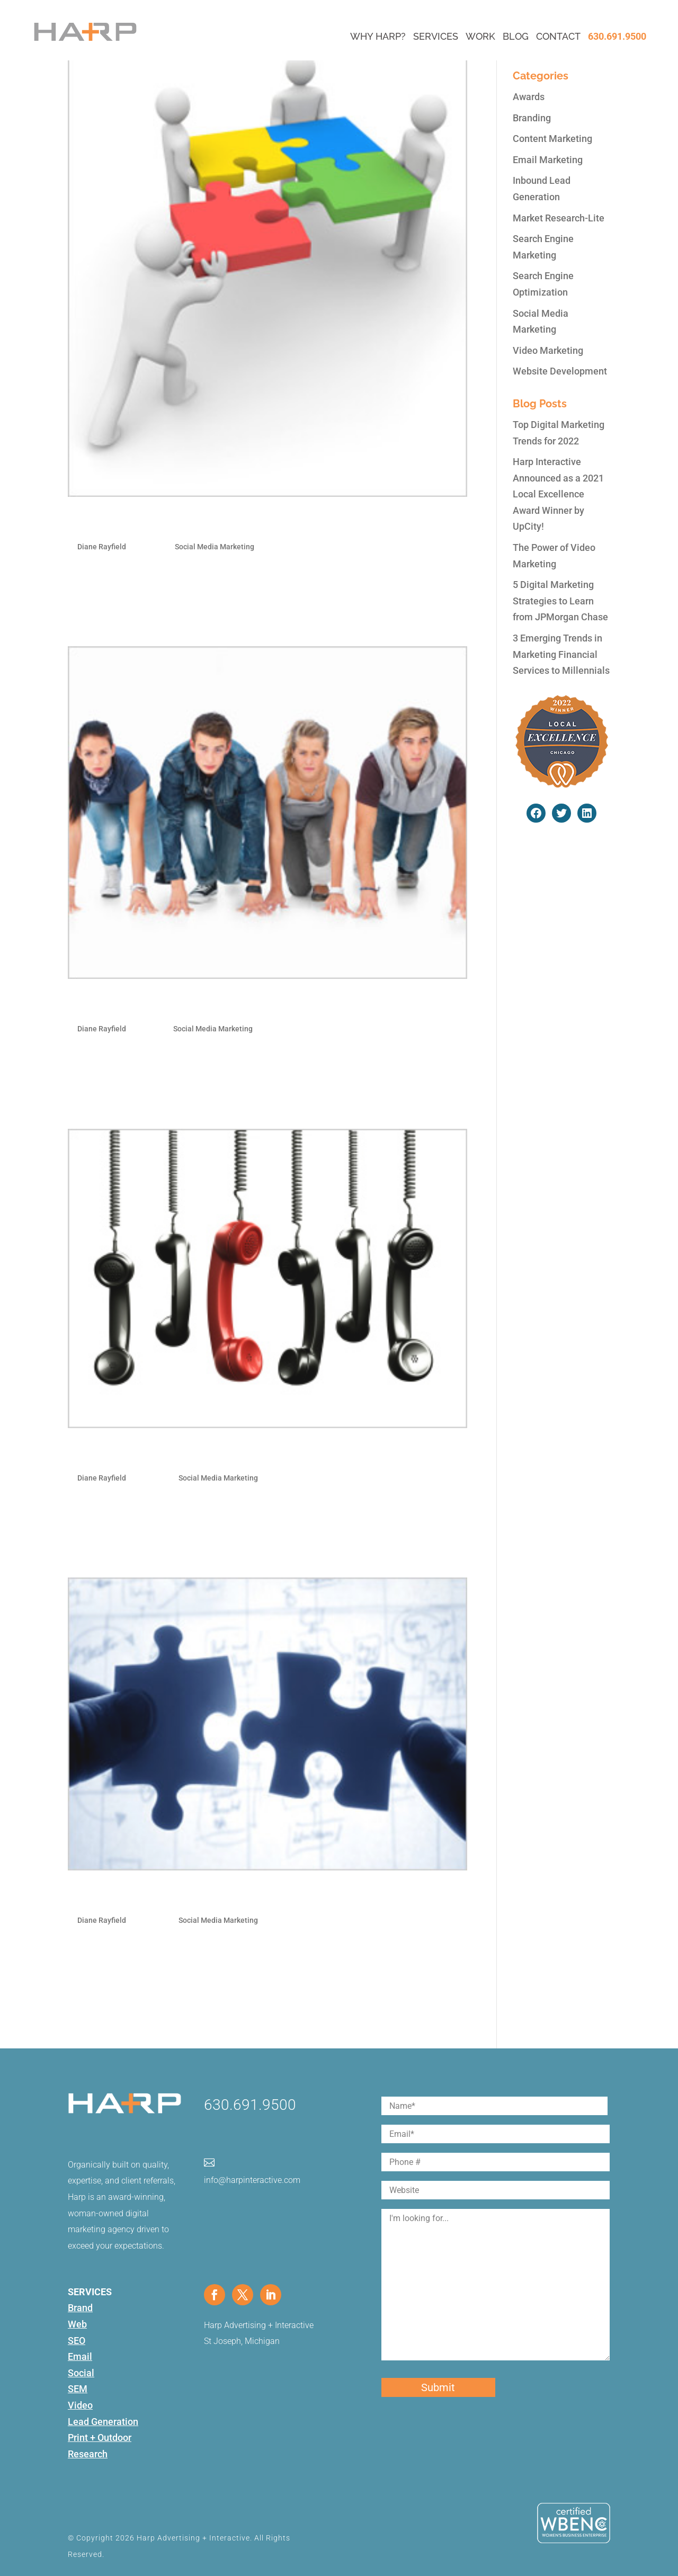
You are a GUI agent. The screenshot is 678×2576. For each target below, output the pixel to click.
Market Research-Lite (558, 218)
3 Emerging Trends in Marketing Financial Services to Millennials (561, 654)
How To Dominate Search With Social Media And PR (233, 523)
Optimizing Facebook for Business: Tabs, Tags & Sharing (245, 1454)
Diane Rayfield (101, 546)
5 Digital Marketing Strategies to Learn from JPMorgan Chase (560, 600)
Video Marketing (548, 350)
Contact (558, 36)
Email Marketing (548, 159)
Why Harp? (378, 36)
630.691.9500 (617, 36)
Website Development (560, 371)
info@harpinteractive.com (252, 2180)
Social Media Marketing (214, 546)
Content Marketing (552, 138)
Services (435, 36)
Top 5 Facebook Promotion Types (175, 1005)
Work (480, 36)
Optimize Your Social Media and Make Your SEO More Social (259, 1896)
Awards (529, 96)
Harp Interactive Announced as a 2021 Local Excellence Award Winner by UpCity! (558, 494)
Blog (516, 36)
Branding (532, 117)
